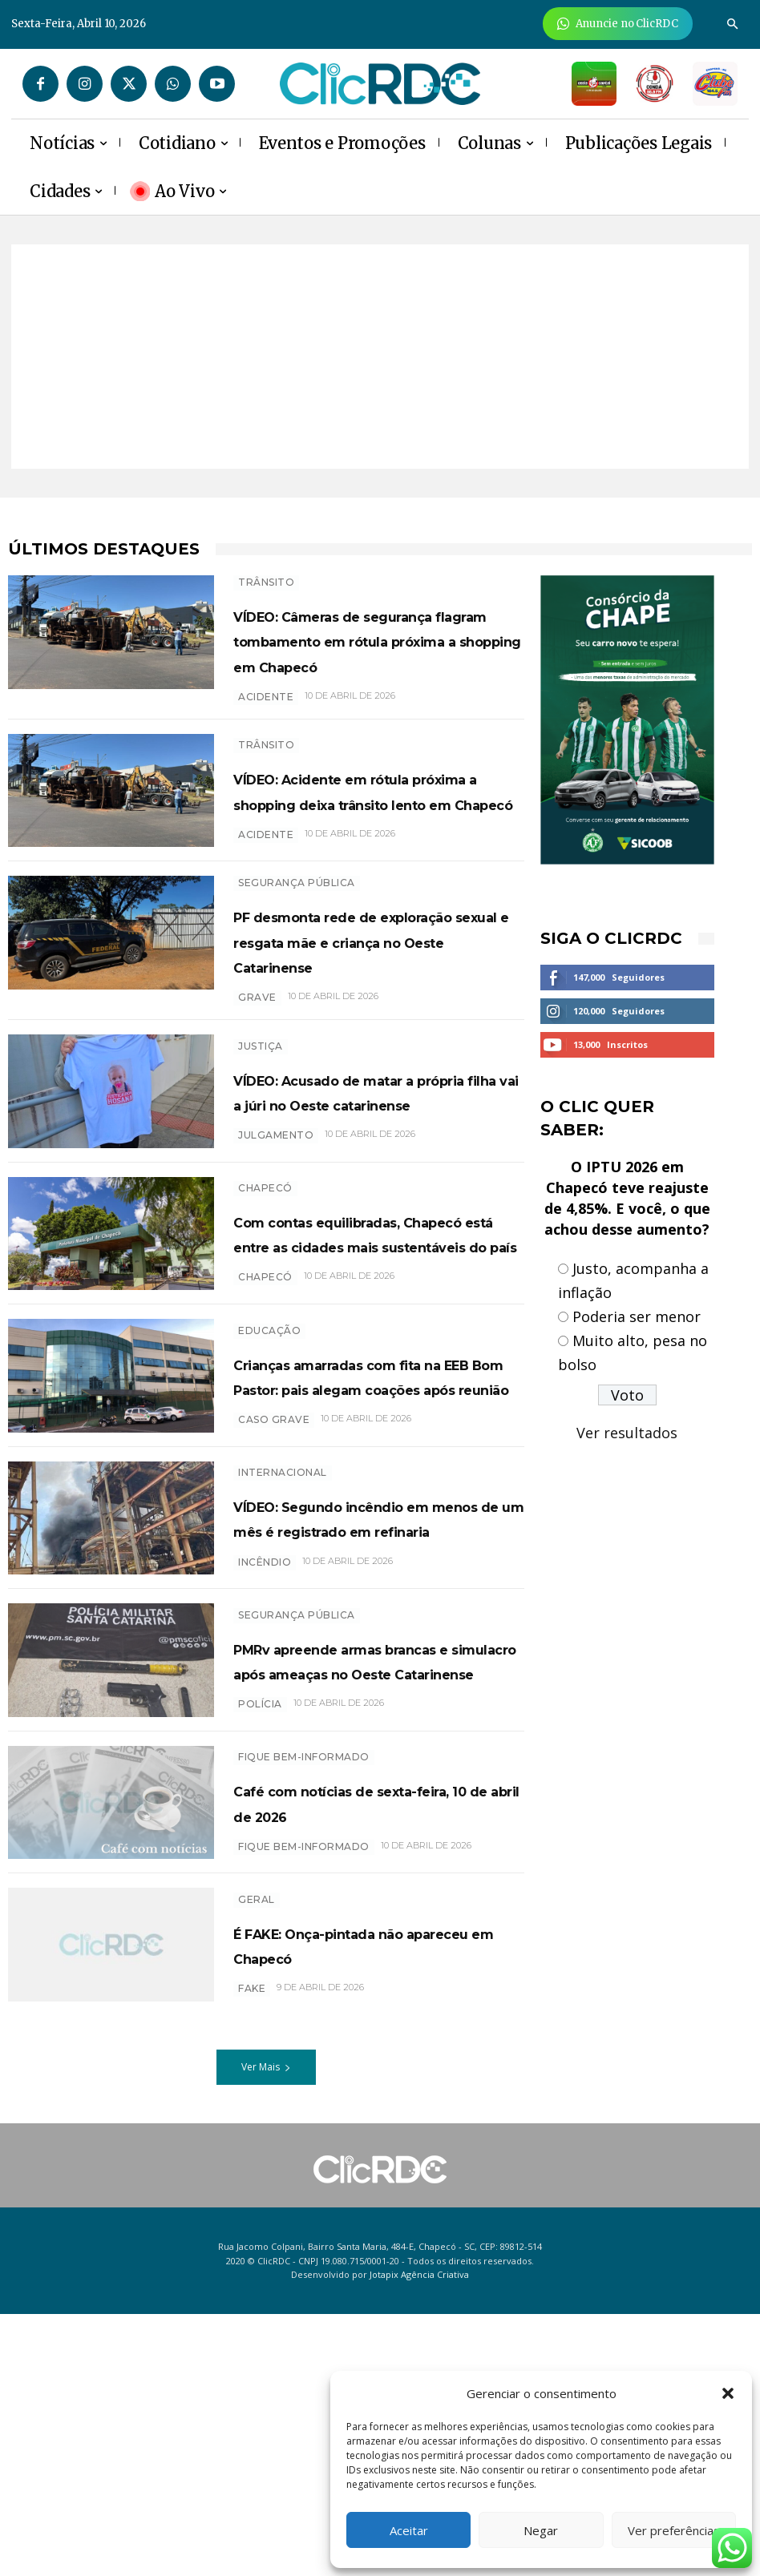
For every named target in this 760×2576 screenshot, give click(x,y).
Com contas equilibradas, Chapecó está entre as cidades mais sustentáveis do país (372, 1360)
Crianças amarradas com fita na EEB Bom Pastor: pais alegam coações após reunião (371, 1544)
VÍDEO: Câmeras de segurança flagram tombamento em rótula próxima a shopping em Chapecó (359, 665)
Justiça (260, 1132)
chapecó (265, 1430)
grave (257, 1088)
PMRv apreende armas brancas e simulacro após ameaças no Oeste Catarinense (367, 1885)
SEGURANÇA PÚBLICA (296, 949)
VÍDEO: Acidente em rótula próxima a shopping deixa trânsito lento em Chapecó (375, 847)
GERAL (256, 2161)
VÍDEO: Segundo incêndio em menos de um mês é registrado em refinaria (368, 1714)
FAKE (251, 2250)
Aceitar (409, 2530)
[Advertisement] (380, 356)
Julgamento (275, 1246)
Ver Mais (266, 2329)
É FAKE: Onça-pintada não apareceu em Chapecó (370, 2206)
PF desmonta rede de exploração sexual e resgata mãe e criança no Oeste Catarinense (366, 1019)
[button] (728, 2393)
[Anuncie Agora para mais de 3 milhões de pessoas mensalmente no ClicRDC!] (618, 23)
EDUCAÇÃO (269, 1474)
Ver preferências (674, 2530)
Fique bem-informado (304, 1999)
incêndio (264, 1771)
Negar (541, 2530)
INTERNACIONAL (282, 1657)
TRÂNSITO (266, 582)
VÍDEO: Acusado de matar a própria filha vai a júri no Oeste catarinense (370, 1189)
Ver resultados (626, 1432)
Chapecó (265, 1290)
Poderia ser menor (636, 1316)
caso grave (273, 1613)
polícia (260, 1955)
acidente (265, 746)
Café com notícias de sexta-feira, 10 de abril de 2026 (362, 2056)
